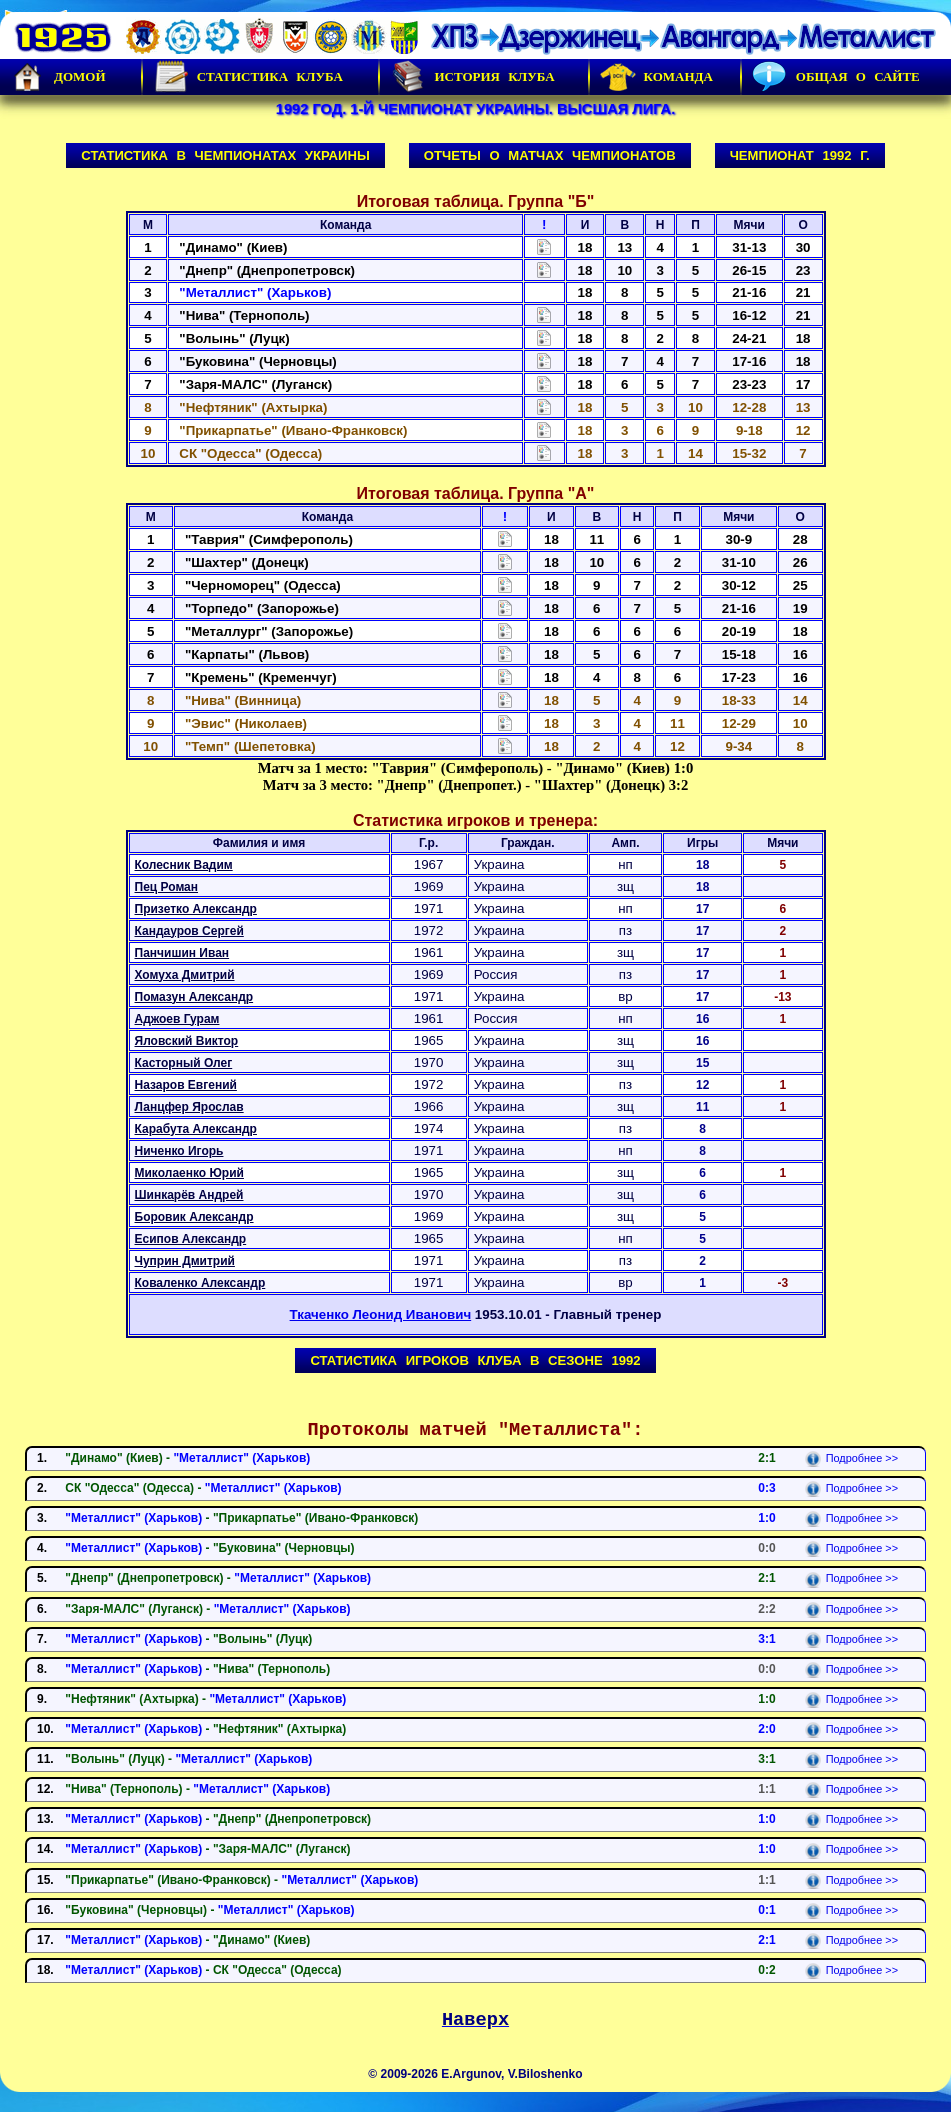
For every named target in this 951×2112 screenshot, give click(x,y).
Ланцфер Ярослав (189, 1107)
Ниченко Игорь (179, 1151)
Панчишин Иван (182, 953)
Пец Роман (167, 887)
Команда (656, 77)
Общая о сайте (836, 77)
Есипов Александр (191, 1239)
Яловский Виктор (187, 1041)
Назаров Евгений (186, 1085)
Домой (58, 77)
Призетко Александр (196, 909)
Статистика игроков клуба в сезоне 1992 (475, 1360)
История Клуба (472, 77)
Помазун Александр (194, 997)
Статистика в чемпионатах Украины (225, 155)
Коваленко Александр (200, 1283)
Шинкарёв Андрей (189, 1195)
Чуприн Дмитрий (185, 1261)
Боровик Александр (194, 1217)
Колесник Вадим (184, 865)
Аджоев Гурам (177, 1019)
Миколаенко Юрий (189, 1173)
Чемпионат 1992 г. (800, 155)
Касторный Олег (184, 1063)
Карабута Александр (196, 1129)
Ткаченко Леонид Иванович (381, 1314)
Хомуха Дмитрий (185, 975)
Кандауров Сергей (189, 931)
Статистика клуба (248, 77)
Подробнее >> (851, 1458)
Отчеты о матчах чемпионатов (550, 155)
